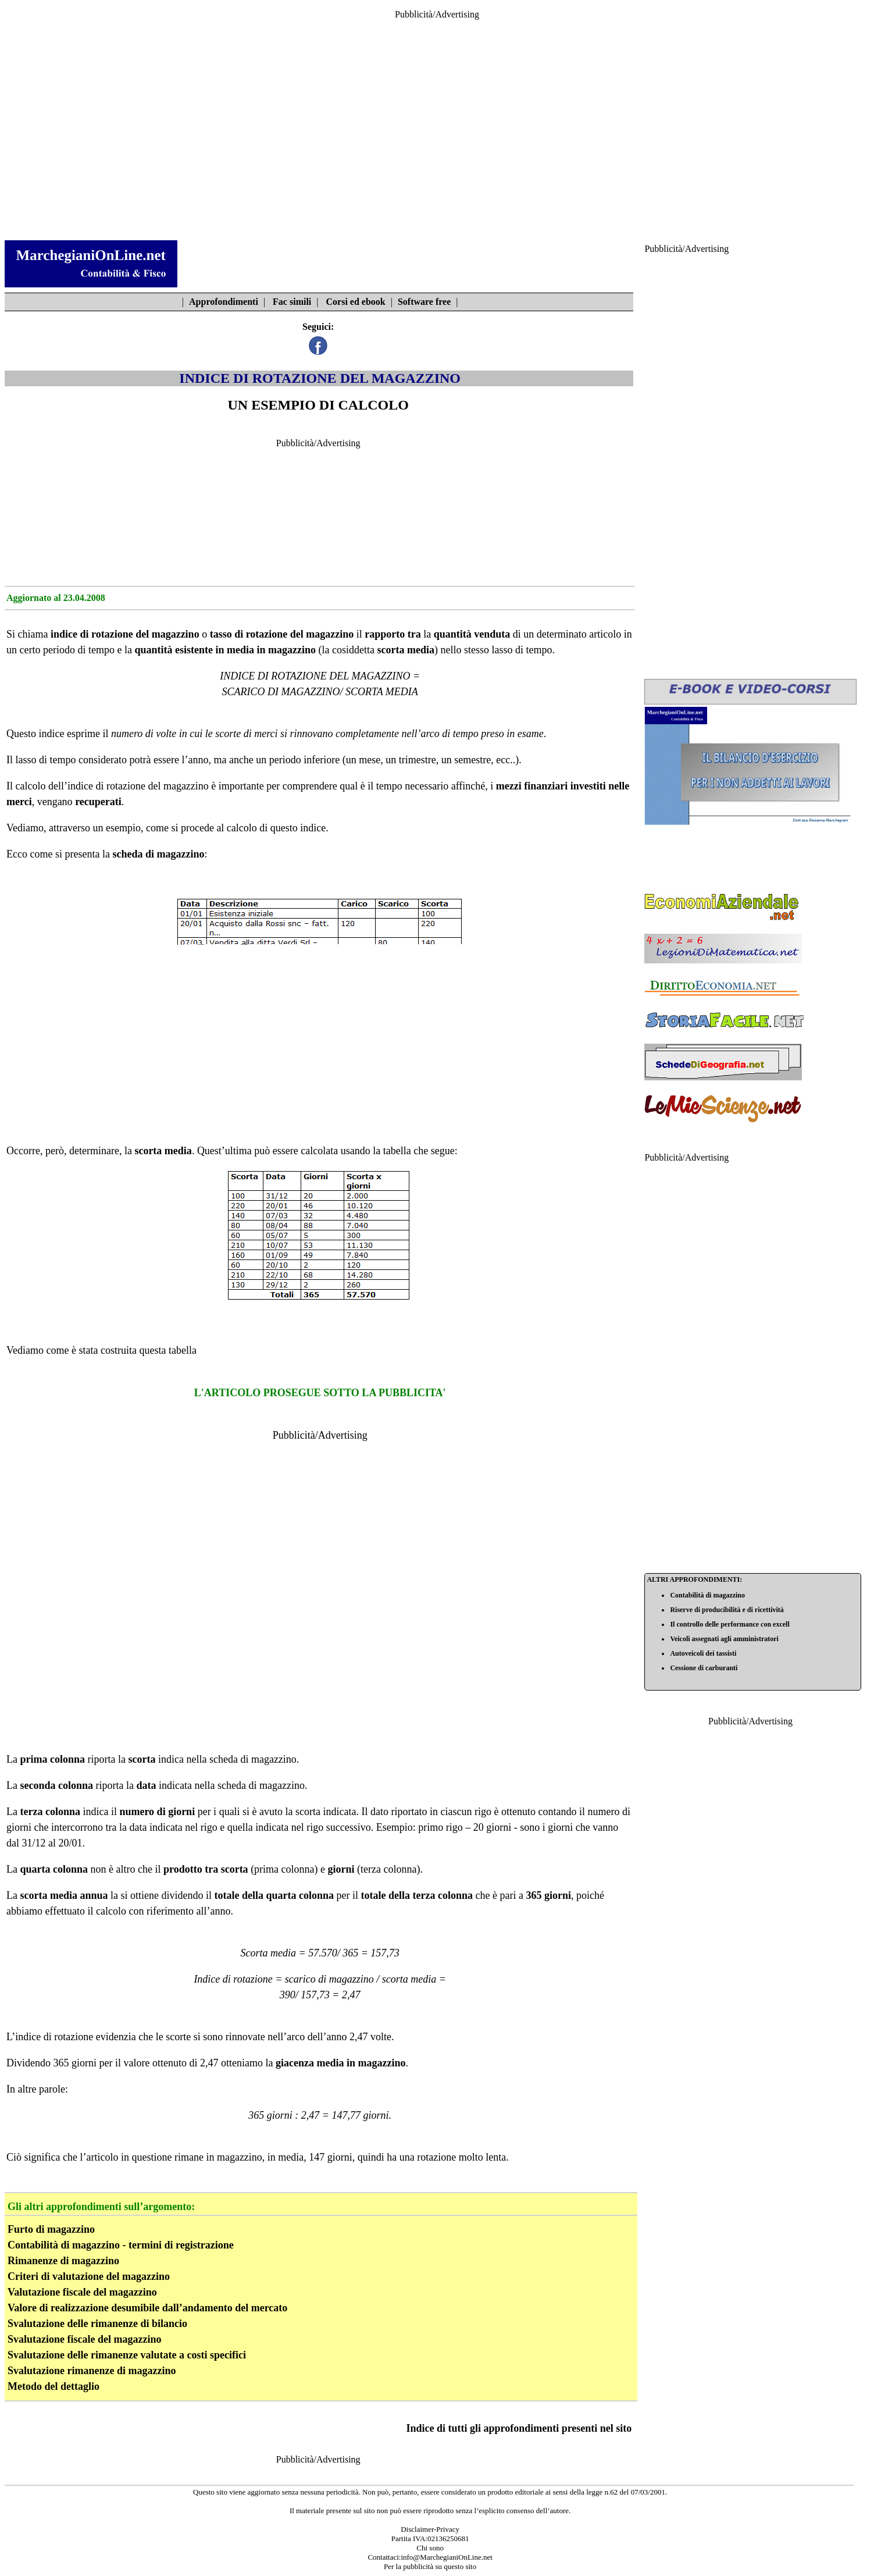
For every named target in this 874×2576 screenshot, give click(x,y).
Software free (424, 302)
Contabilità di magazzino (707, 1595)
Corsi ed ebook (356, 302)
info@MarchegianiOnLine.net (446, 2557)
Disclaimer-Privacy (430, 2529)
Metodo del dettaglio (53, 2386)
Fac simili (292, 302)
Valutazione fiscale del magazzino (82, 2292)
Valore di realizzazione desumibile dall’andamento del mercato (147, 2308)
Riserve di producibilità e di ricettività (726, 1610)
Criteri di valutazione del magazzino (89, 2276)
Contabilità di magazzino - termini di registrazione (121, 2245)
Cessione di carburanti (703, 1668)
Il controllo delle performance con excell (729, 1624)
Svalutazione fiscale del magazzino (84, 2339)
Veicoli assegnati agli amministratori (724, 1639)
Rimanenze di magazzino (63, 2261)
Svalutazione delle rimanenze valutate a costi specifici (127, 2355)
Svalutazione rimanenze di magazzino (92, 2370)
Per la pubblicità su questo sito (430, 2566)
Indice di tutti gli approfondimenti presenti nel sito (519, 2428)
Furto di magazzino (51, 2229)
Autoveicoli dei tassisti (703, 1653)
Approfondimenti (223, 302)
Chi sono (430, 2547)
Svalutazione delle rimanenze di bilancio (97, 2323)
